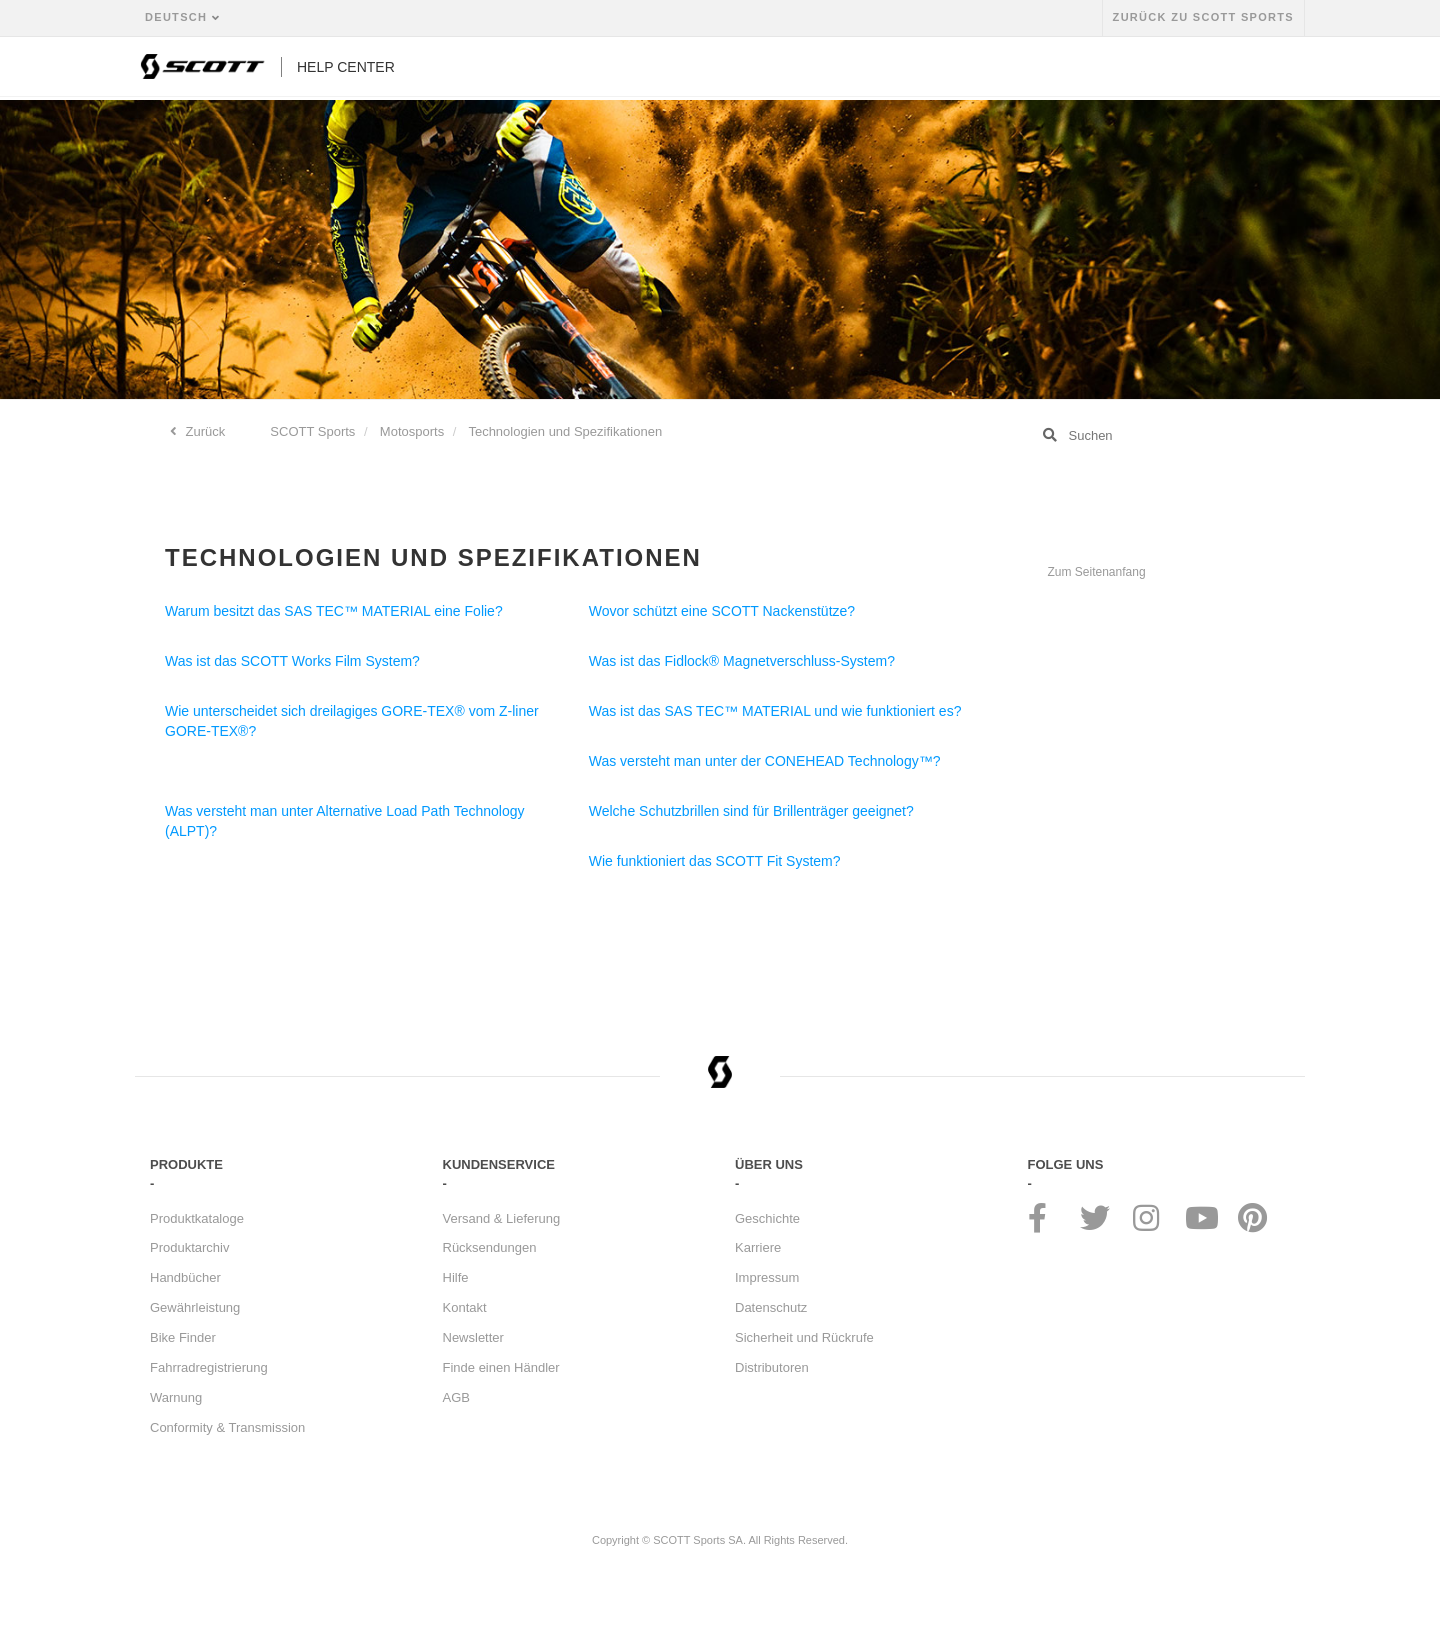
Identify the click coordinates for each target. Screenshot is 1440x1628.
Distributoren (772, 1367)
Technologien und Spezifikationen (565, 431)
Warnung (176, 1397)
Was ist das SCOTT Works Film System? (292, 661)
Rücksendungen (490, 1247)
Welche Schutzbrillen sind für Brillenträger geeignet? (751, 811)
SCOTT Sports (312, 431)
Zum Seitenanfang (1097, 572)
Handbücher (185, 1277)
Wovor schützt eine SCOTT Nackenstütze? (722, 611)
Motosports (412, 431)
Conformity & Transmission (227, 1427)
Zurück (203, 431)
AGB (456, 1397)
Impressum (767, 1277)
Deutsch (178, 17)
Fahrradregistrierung (209, 1367)
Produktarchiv (189, 1247)
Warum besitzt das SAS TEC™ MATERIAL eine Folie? (334, 611)
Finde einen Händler (501, 1367)
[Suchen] (1159, 435)
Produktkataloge (197, 1218)
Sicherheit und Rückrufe (804, 1337)
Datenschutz (771, 1307)
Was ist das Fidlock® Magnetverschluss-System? (742, 661)
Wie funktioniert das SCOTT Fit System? (715, 861)
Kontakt (465, 1307)
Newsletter (473, 1337)
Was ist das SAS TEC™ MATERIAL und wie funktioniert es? (775, 711)
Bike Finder (183, 1337)
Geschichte (767, 1218)
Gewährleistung (195, 1307)
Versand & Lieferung (502, 1218)
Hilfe (456, 1277)
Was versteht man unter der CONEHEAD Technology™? (765, 761)
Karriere (758, 1247)
